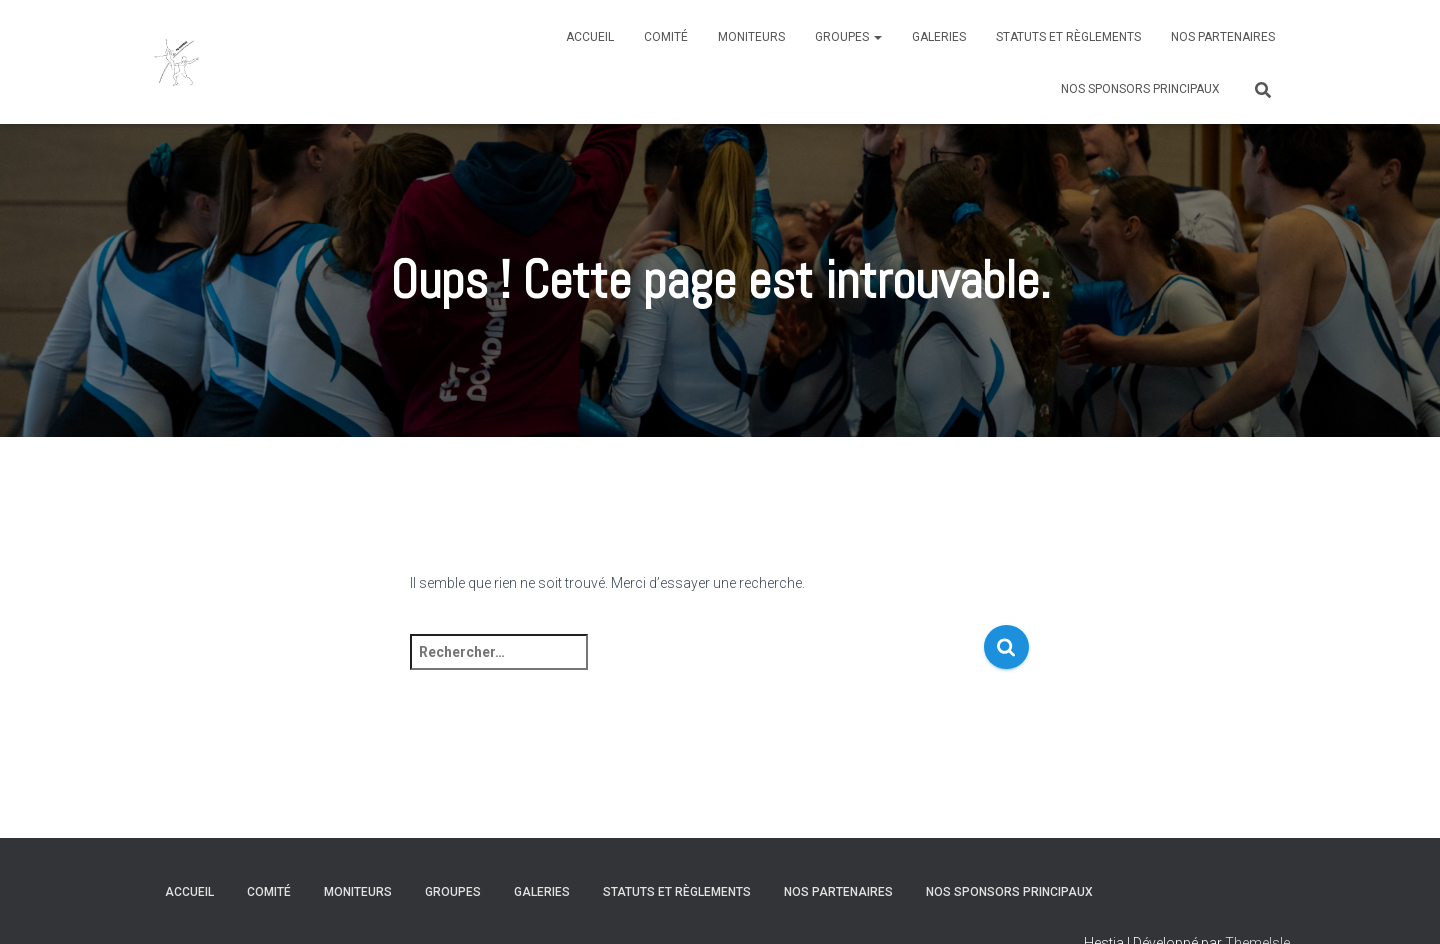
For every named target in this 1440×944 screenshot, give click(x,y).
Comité (666, 37)
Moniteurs (751, 37)
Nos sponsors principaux (1140, 89)
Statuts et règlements (1068, 37)
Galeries (939, 37)
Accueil (590, 37)
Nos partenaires (1223, 37)
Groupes (848, 37)
